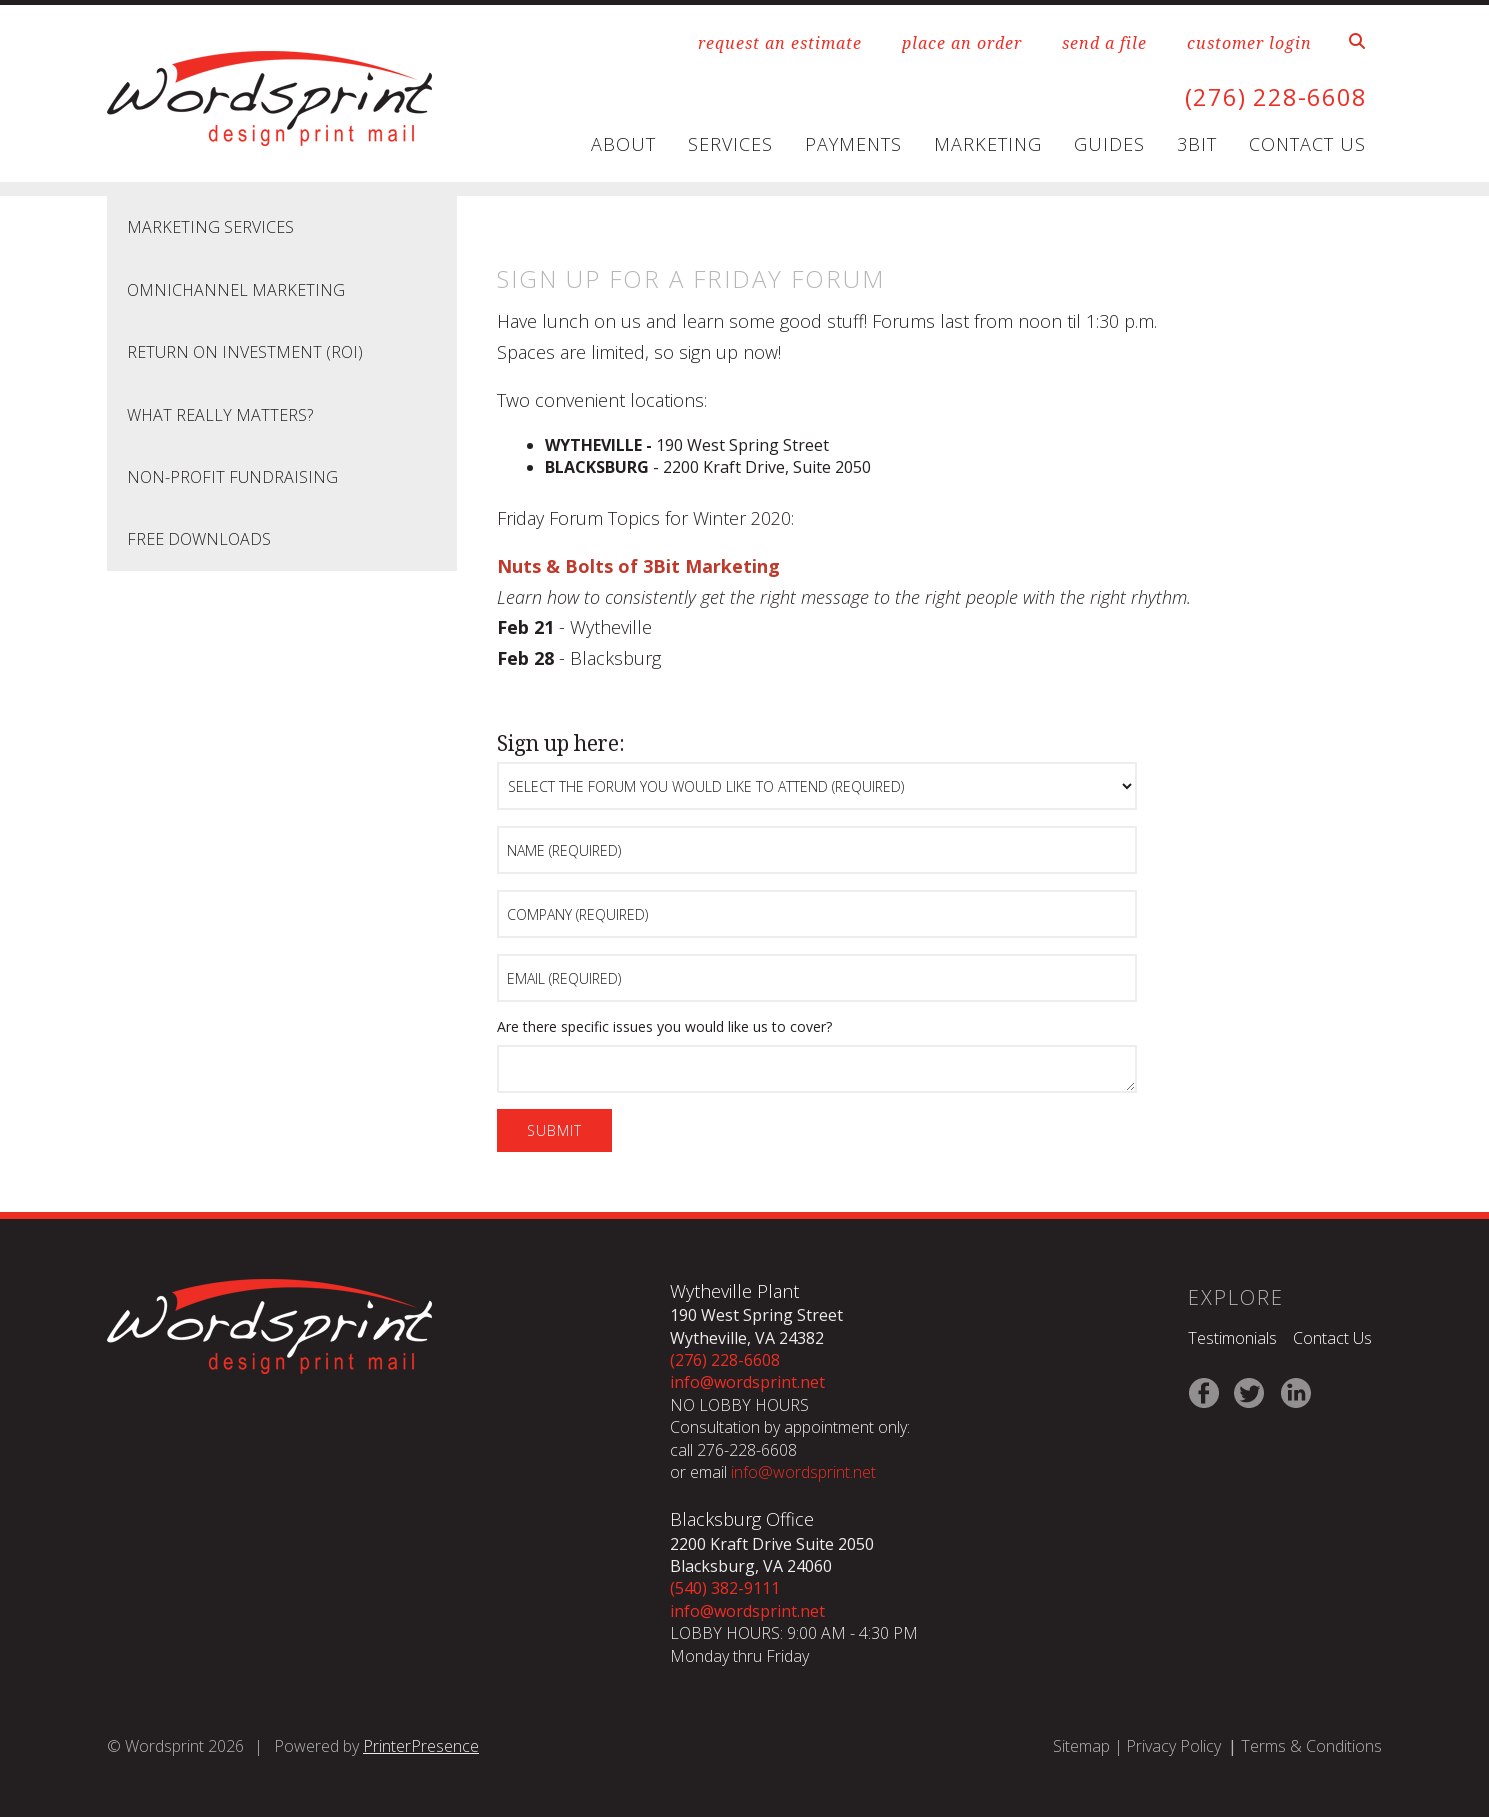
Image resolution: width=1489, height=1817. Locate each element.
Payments (853, 144)
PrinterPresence (421, 1745)
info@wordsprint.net (747, 1382)
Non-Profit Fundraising (232, 476)
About (623, 144)
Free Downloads (199, 539)
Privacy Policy (1173, 1745)
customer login (1249, 43)
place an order (962, 43)
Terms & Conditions (1311, 1745)
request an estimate (780, 43)
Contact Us (1307, 144)
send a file (1104, 43)
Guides (1109, 144)
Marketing (988, 144)
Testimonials (1232, 1338)
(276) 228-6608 (1276, 96)
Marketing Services (210, 227)
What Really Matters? (220, 414)
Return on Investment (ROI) (245, 352)
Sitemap (1081, 1745)
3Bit (1197, 144)
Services (730, 144)
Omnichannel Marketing (236, 289)
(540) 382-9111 (725, 1588)
